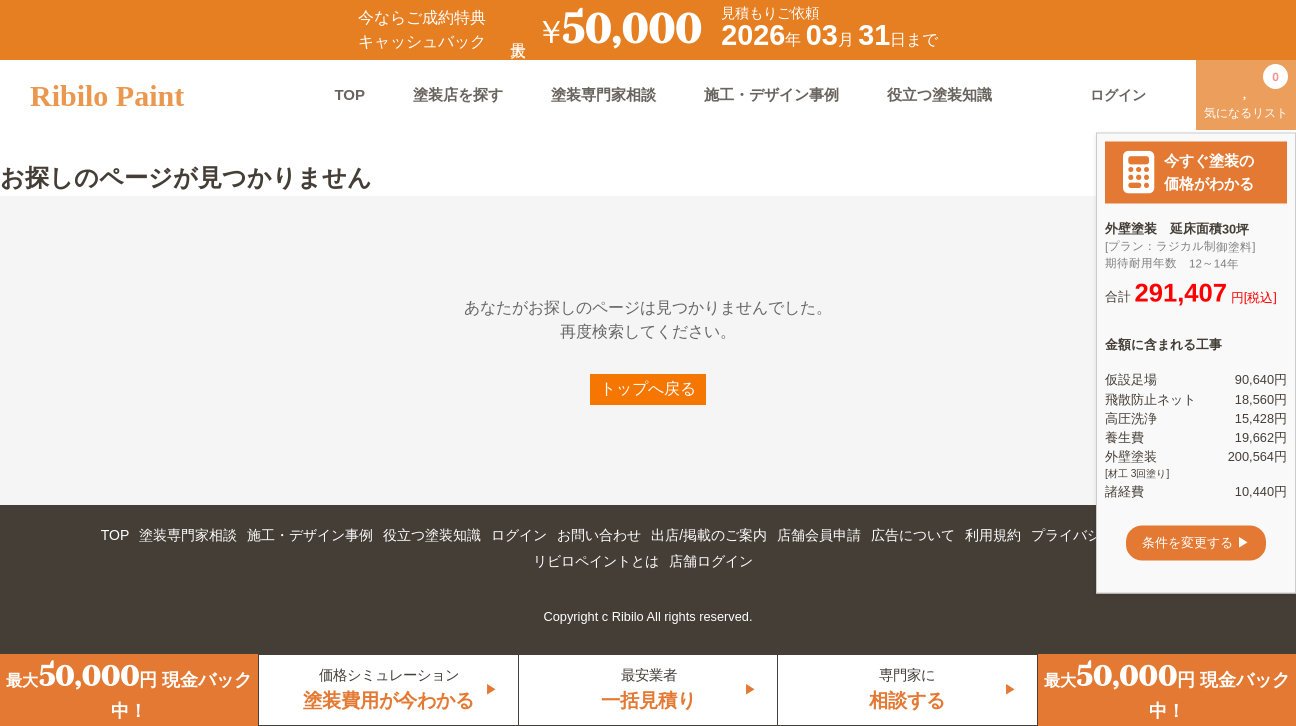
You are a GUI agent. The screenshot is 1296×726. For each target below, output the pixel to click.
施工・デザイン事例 (771, 94)
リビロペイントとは (596, 561)
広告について (913, 535)
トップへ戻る (648, 388)
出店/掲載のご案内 (709, 535)
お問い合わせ (599, 535)
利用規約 (993, 535)
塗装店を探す (458, 94)
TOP (349, 94)
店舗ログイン (711, 561)
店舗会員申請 (819, 535)
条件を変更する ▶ (1196, 542)
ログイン (519, 535)
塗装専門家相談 (603, 94)
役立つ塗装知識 (939, 94)
